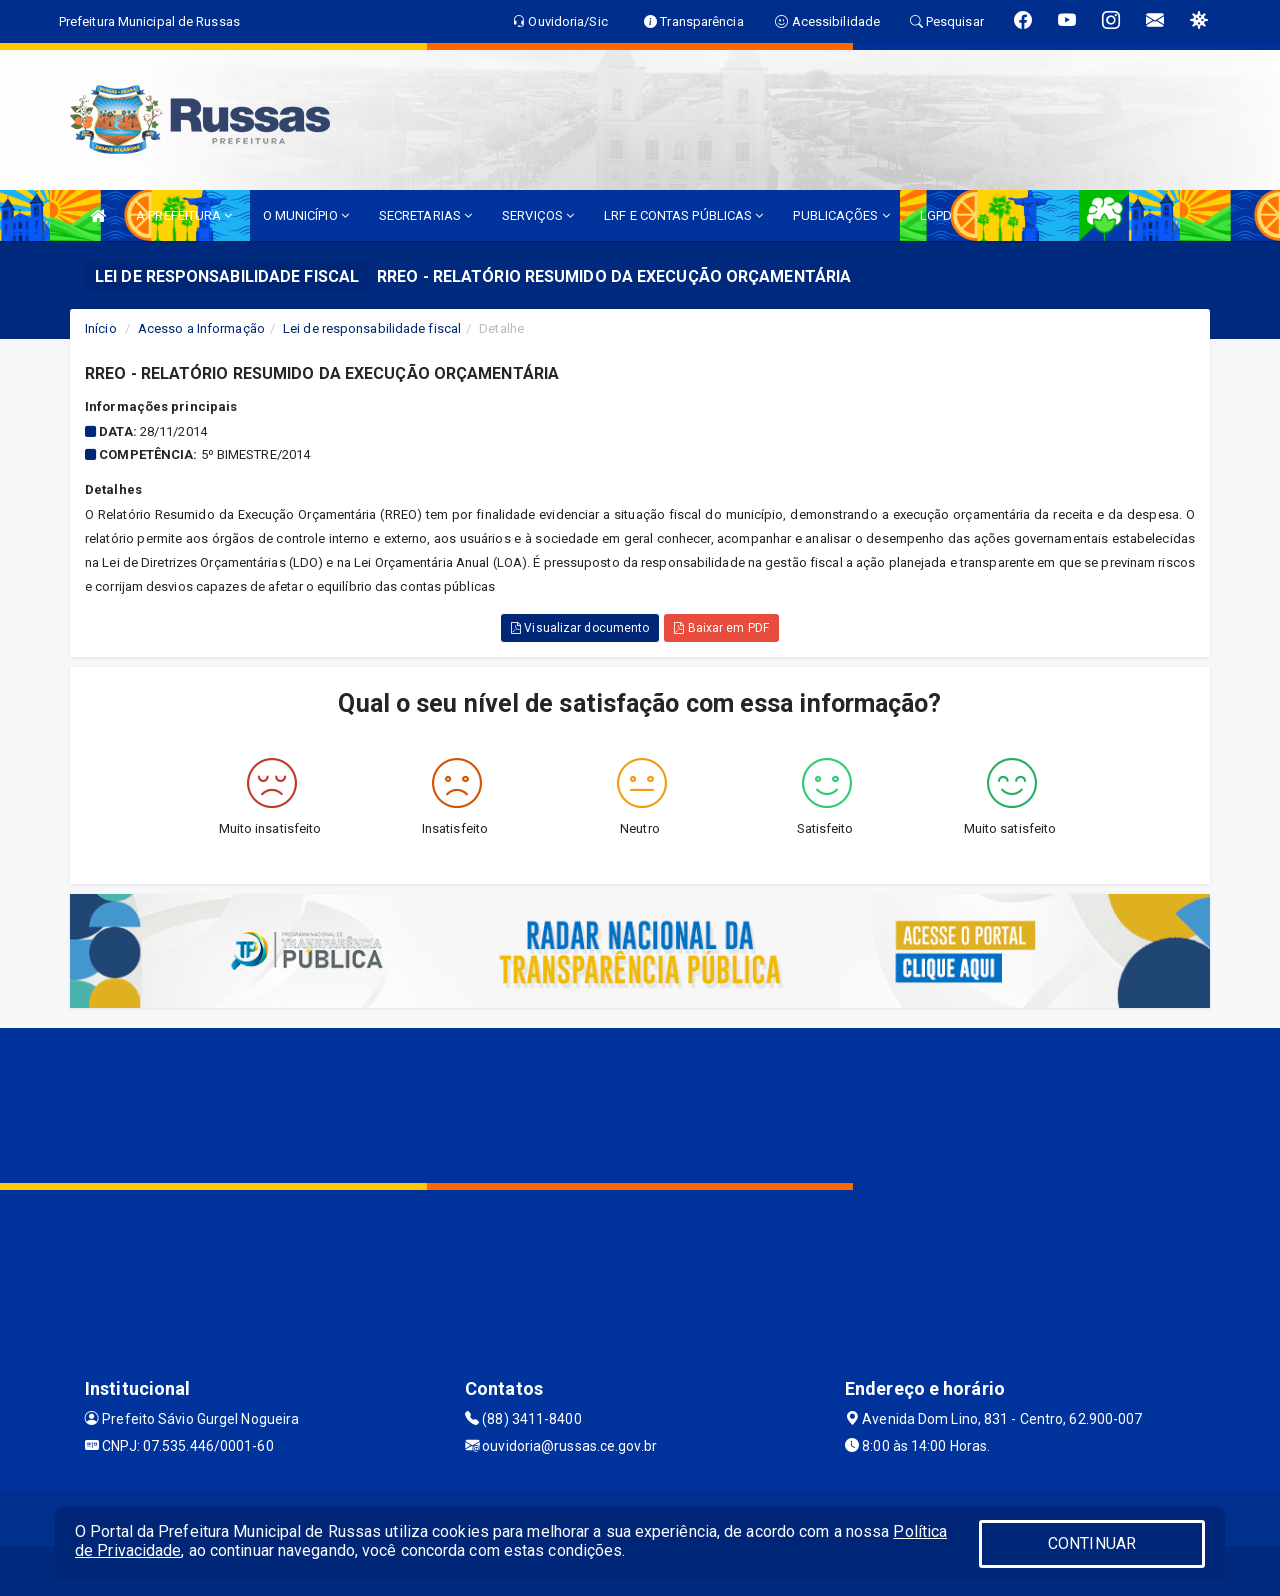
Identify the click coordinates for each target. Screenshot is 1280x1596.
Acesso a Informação (201, 328)
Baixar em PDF (721, 628)
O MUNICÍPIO (306, 215)
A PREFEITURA (184, 215)
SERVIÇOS (538, 215)
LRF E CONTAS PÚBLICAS (683, 215)
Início (101, 328)
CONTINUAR (1092, 1543)
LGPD (936, 215)
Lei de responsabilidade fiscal (372, 328)
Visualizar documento (580, 628)
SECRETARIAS (425, 215)
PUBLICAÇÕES (841, 215)
